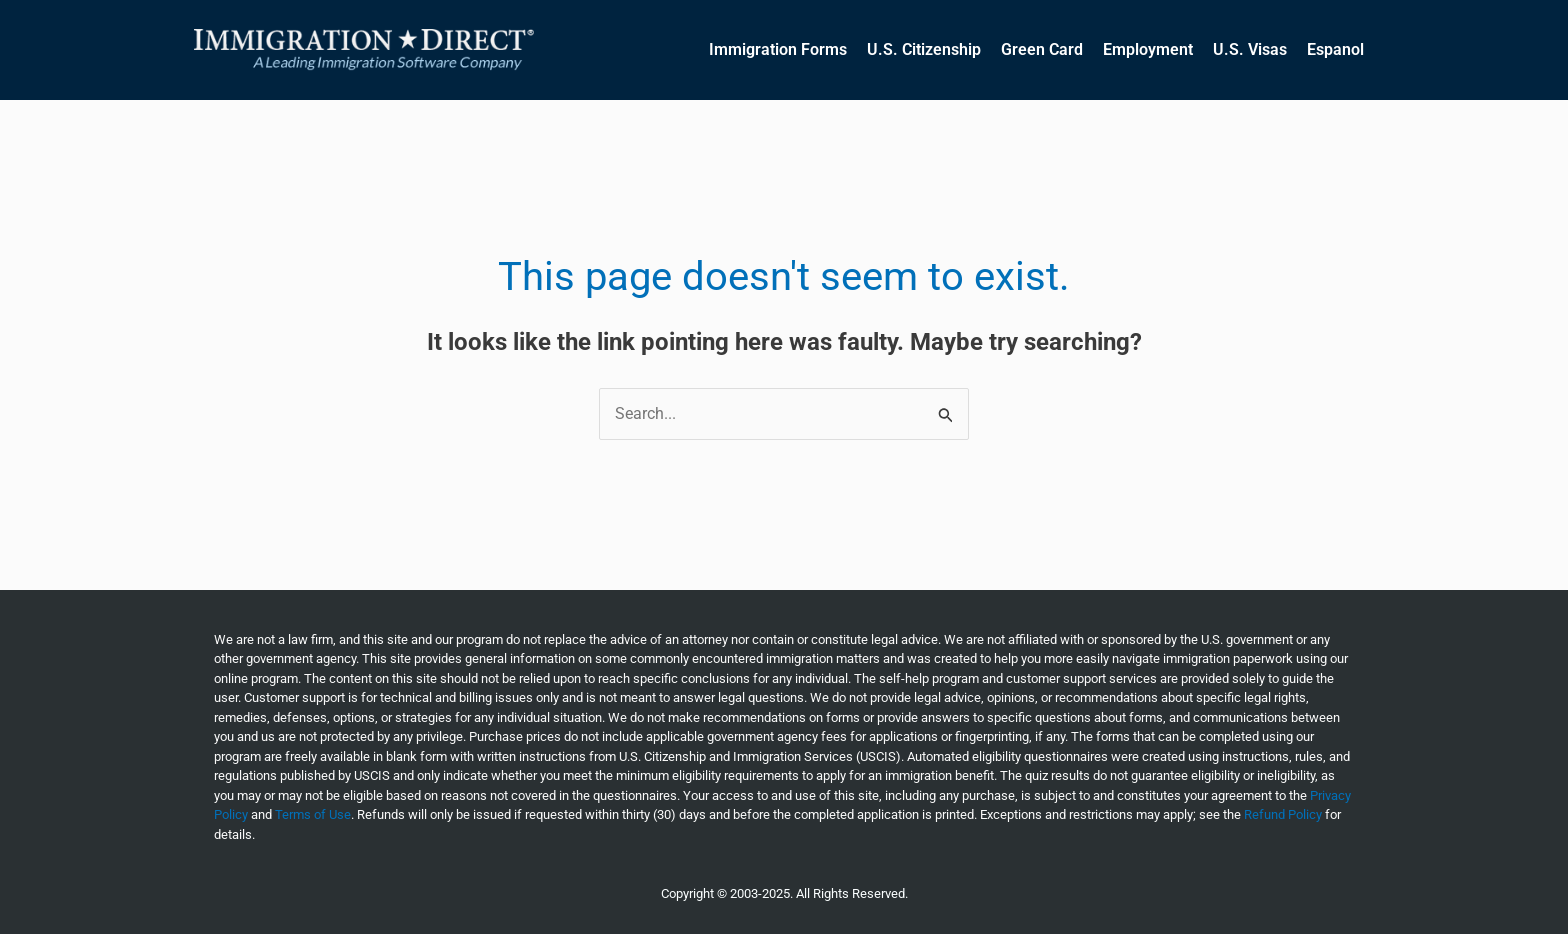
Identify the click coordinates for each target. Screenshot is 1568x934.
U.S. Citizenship (924, 49)
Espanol (1335, 49)
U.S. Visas (1250, 49)
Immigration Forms (778, 49)
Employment (1148, 49)
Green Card (1042, 49)
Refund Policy (1283, 814)
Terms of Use (313, 814)
